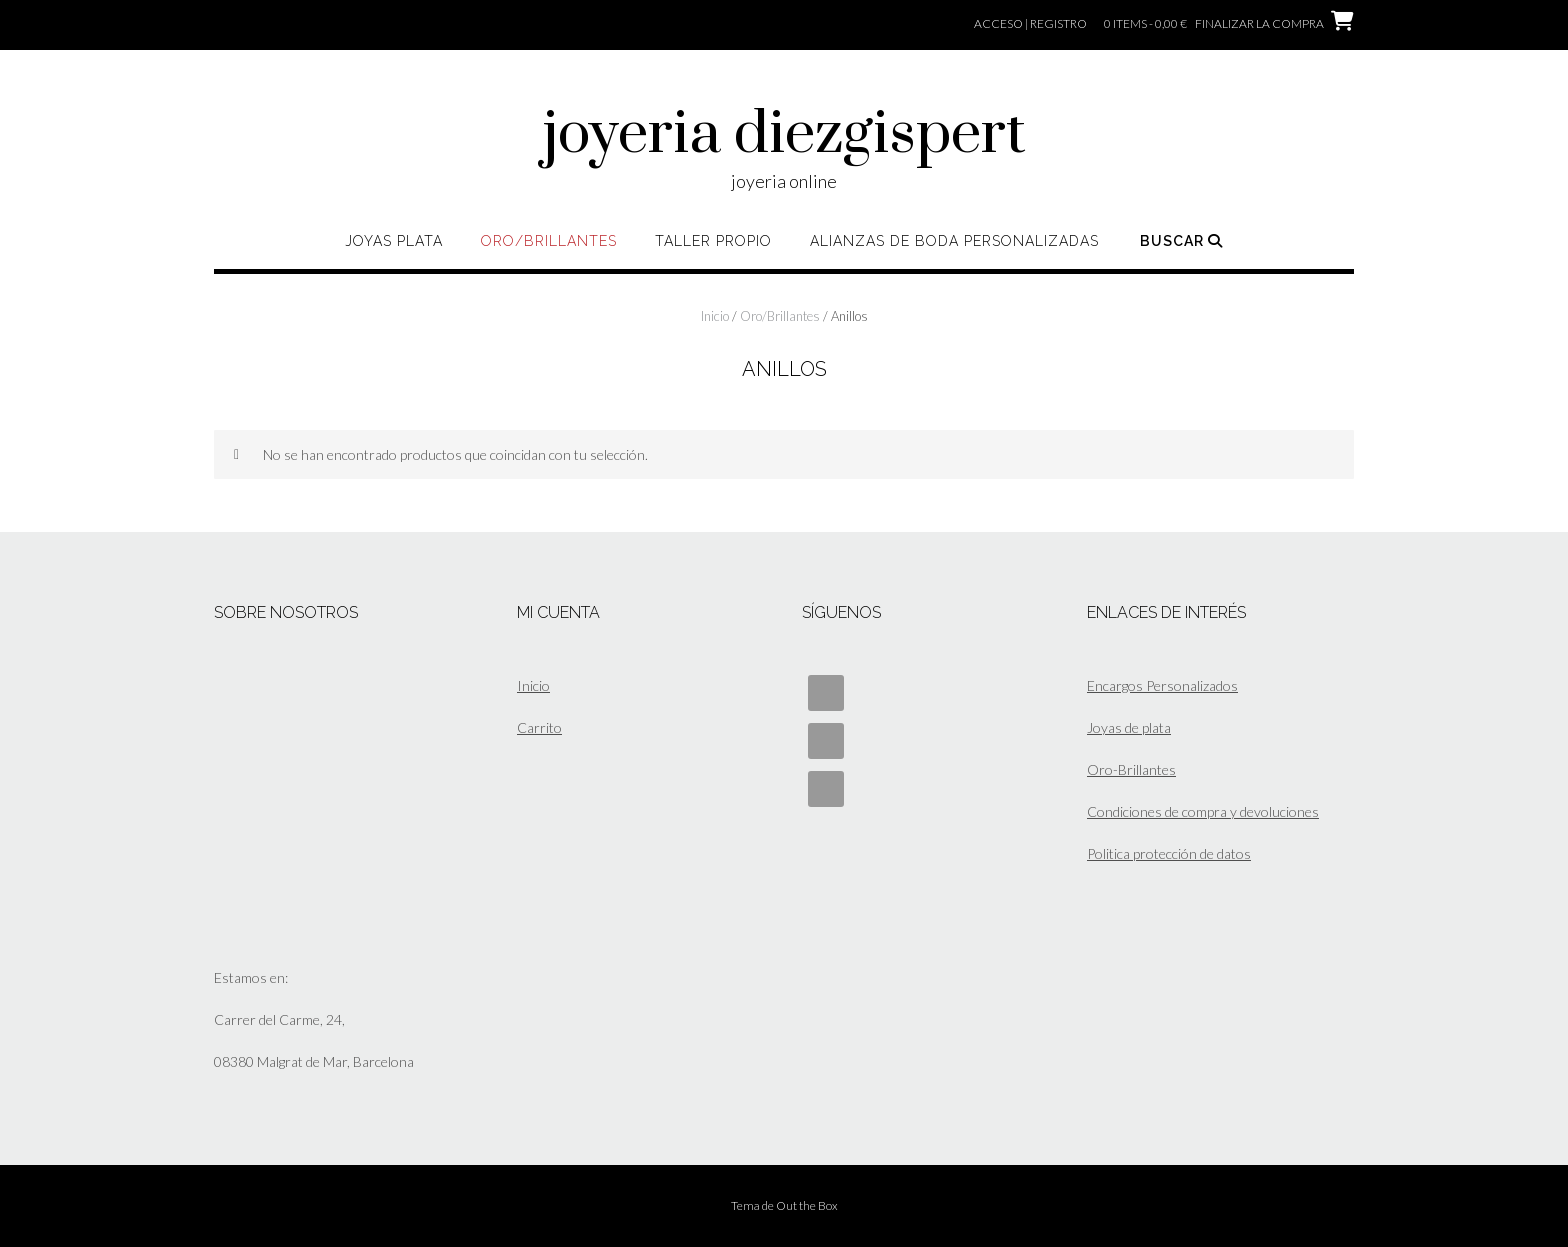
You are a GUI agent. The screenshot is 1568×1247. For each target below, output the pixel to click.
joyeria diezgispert (784, 135)
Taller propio (713, 241)
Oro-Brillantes (1131, 769)
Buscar (1181, 241)
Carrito (539, 727)
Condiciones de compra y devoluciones (1203, 811)
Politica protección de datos (1169, 853)
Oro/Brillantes (549, 241)
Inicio (715, 316)
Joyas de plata (1129, 727)
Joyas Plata (394, 241)
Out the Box (807, 1205)
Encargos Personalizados (1162, 685)
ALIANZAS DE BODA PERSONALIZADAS (954, 241)
